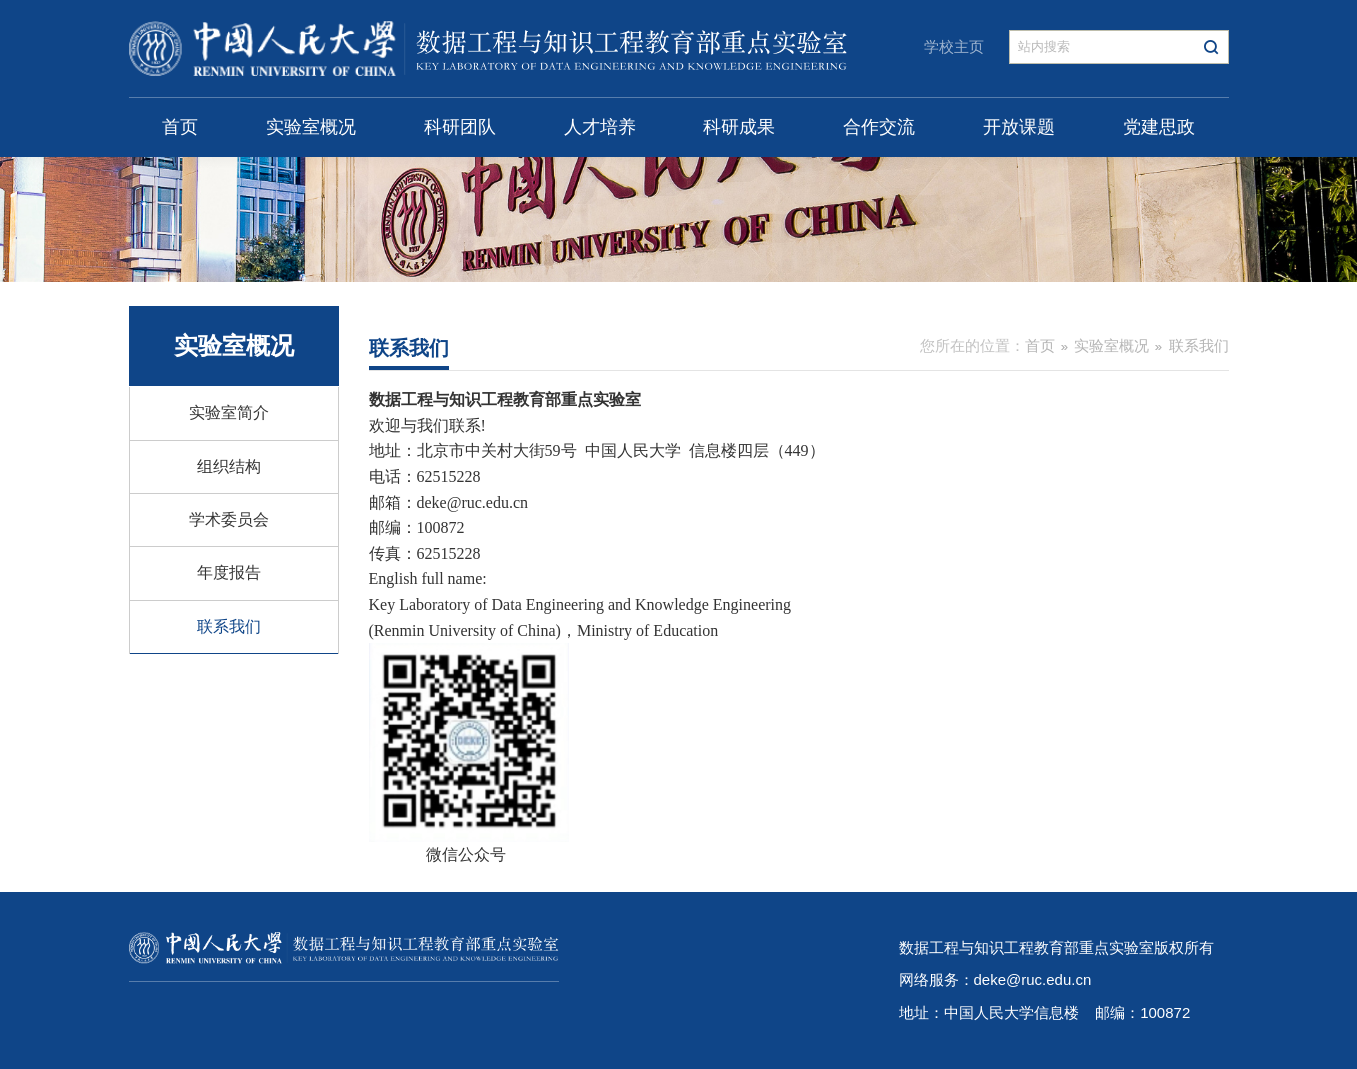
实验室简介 (229, 412)
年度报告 (229, 572)
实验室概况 (311, 127)
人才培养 (600, 127)
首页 (180, 127)
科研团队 (460, 127)
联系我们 (229, 626)
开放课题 (1019, 127)
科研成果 (739, 127)
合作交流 (879, 127)
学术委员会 (229, 519)
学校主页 (954, 46)
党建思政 (1159, 127)
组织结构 (229, 466)
